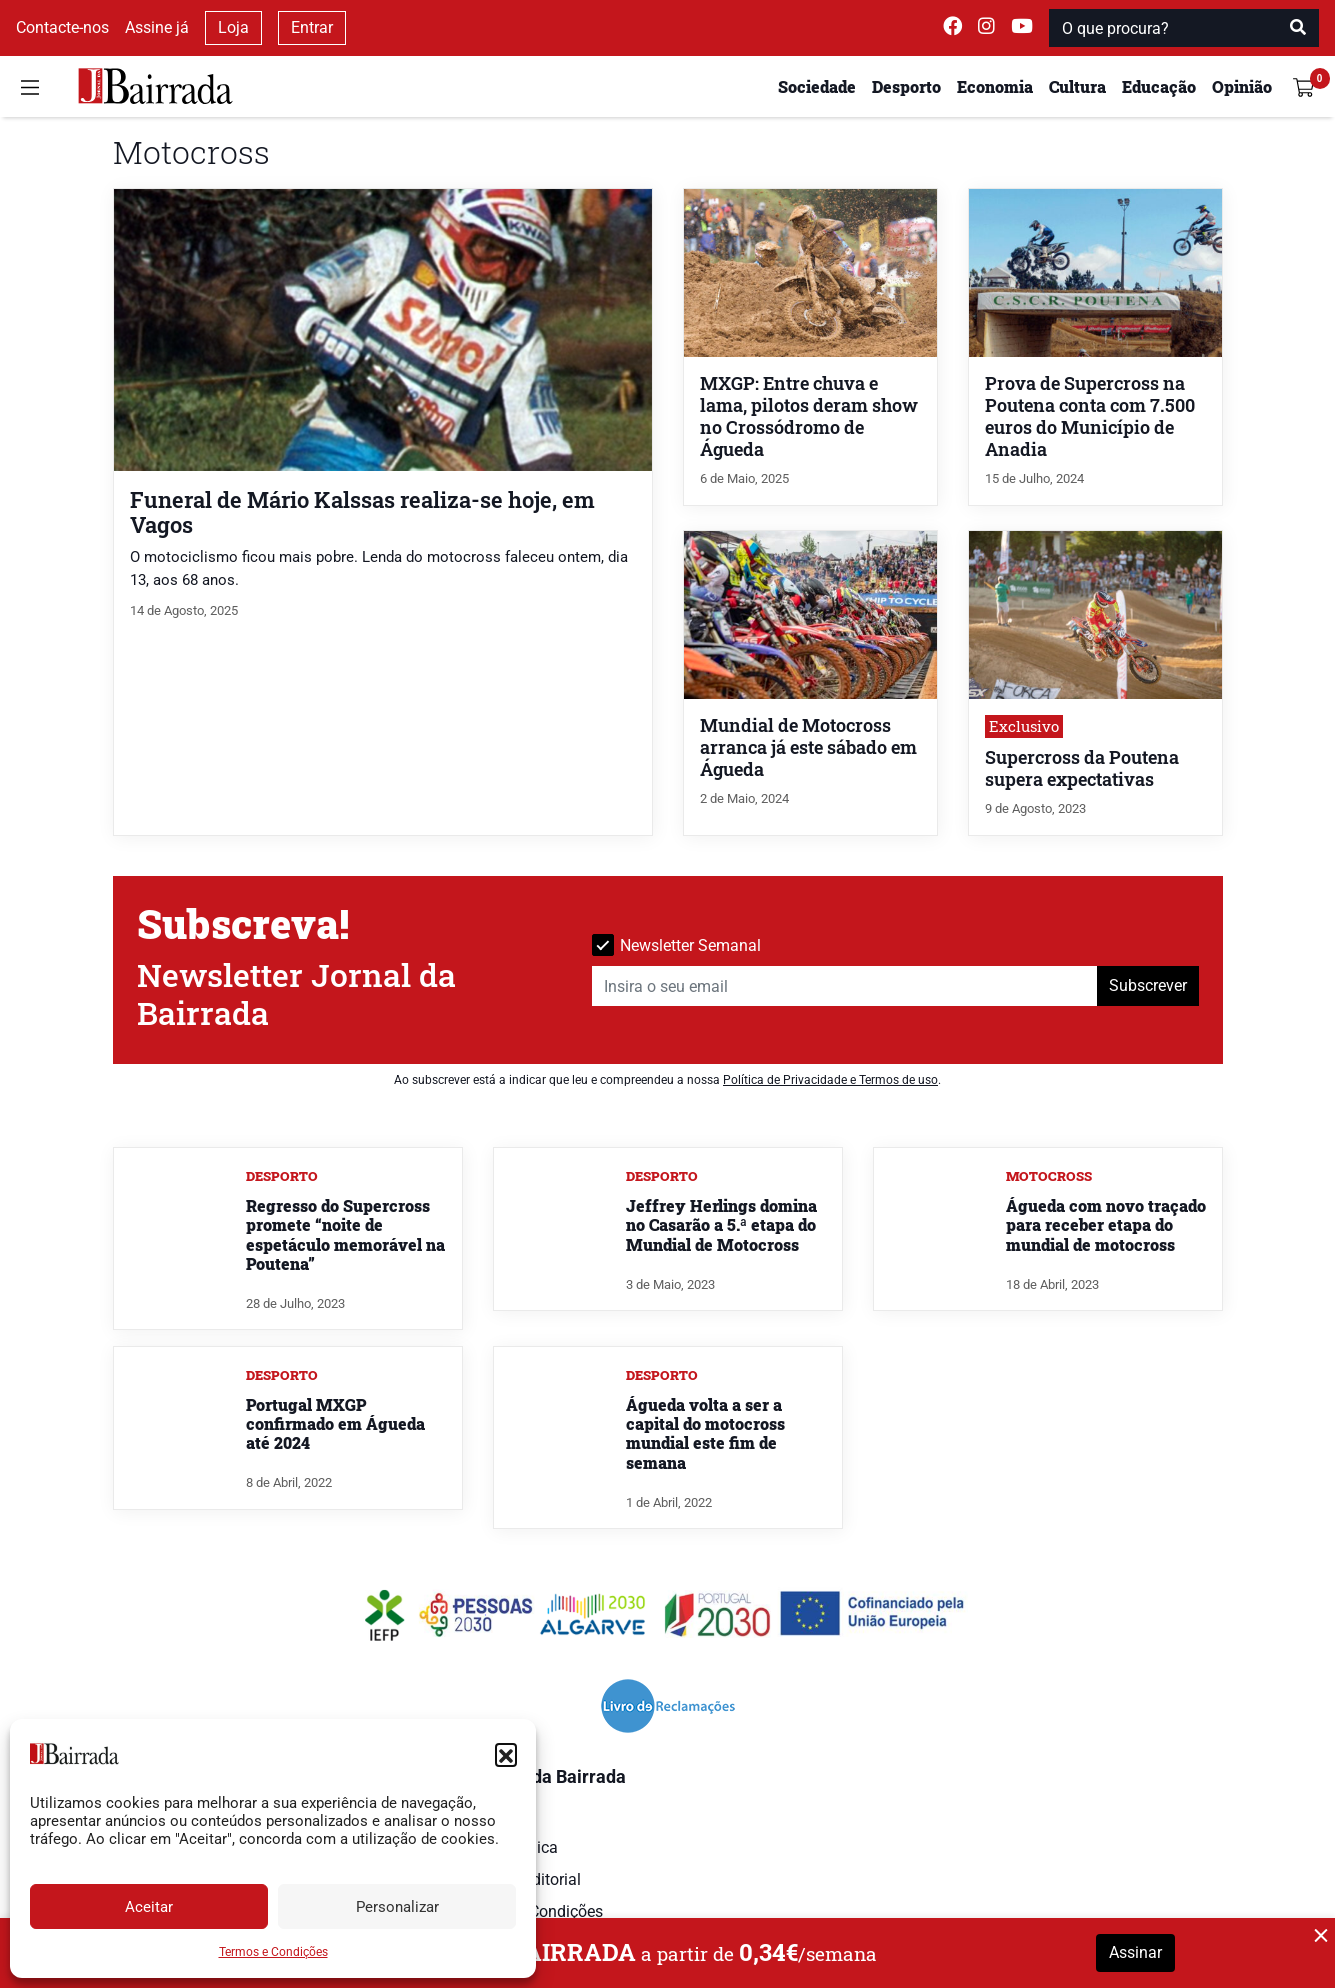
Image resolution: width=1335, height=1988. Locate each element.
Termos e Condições (273, 1952)
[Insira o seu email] (845, 986)
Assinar (1135, 1952)
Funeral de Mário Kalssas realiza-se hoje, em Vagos (362, 512)
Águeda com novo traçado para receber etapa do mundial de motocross (1106, 1224)
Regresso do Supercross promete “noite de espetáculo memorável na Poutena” (345, 1234)
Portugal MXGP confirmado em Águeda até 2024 (335, 1423)
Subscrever (1148, 985)
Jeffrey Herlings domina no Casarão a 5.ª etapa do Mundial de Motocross (721, 1224)
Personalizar (397, 1907)
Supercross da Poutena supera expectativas (1082, 768)
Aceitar (149, 1907)
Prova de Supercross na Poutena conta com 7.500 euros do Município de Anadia (1090, 416)
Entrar (312, 27)
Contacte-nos (62, 27)
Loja (233, 27)
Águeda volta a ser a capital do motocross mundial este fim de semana (705, 1433)
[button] (506, 1754)
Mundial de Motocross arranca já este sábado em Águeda (808, 747)
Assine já (157, 27)
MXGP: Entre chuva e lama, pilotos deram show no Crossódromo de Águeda (809, 416)
